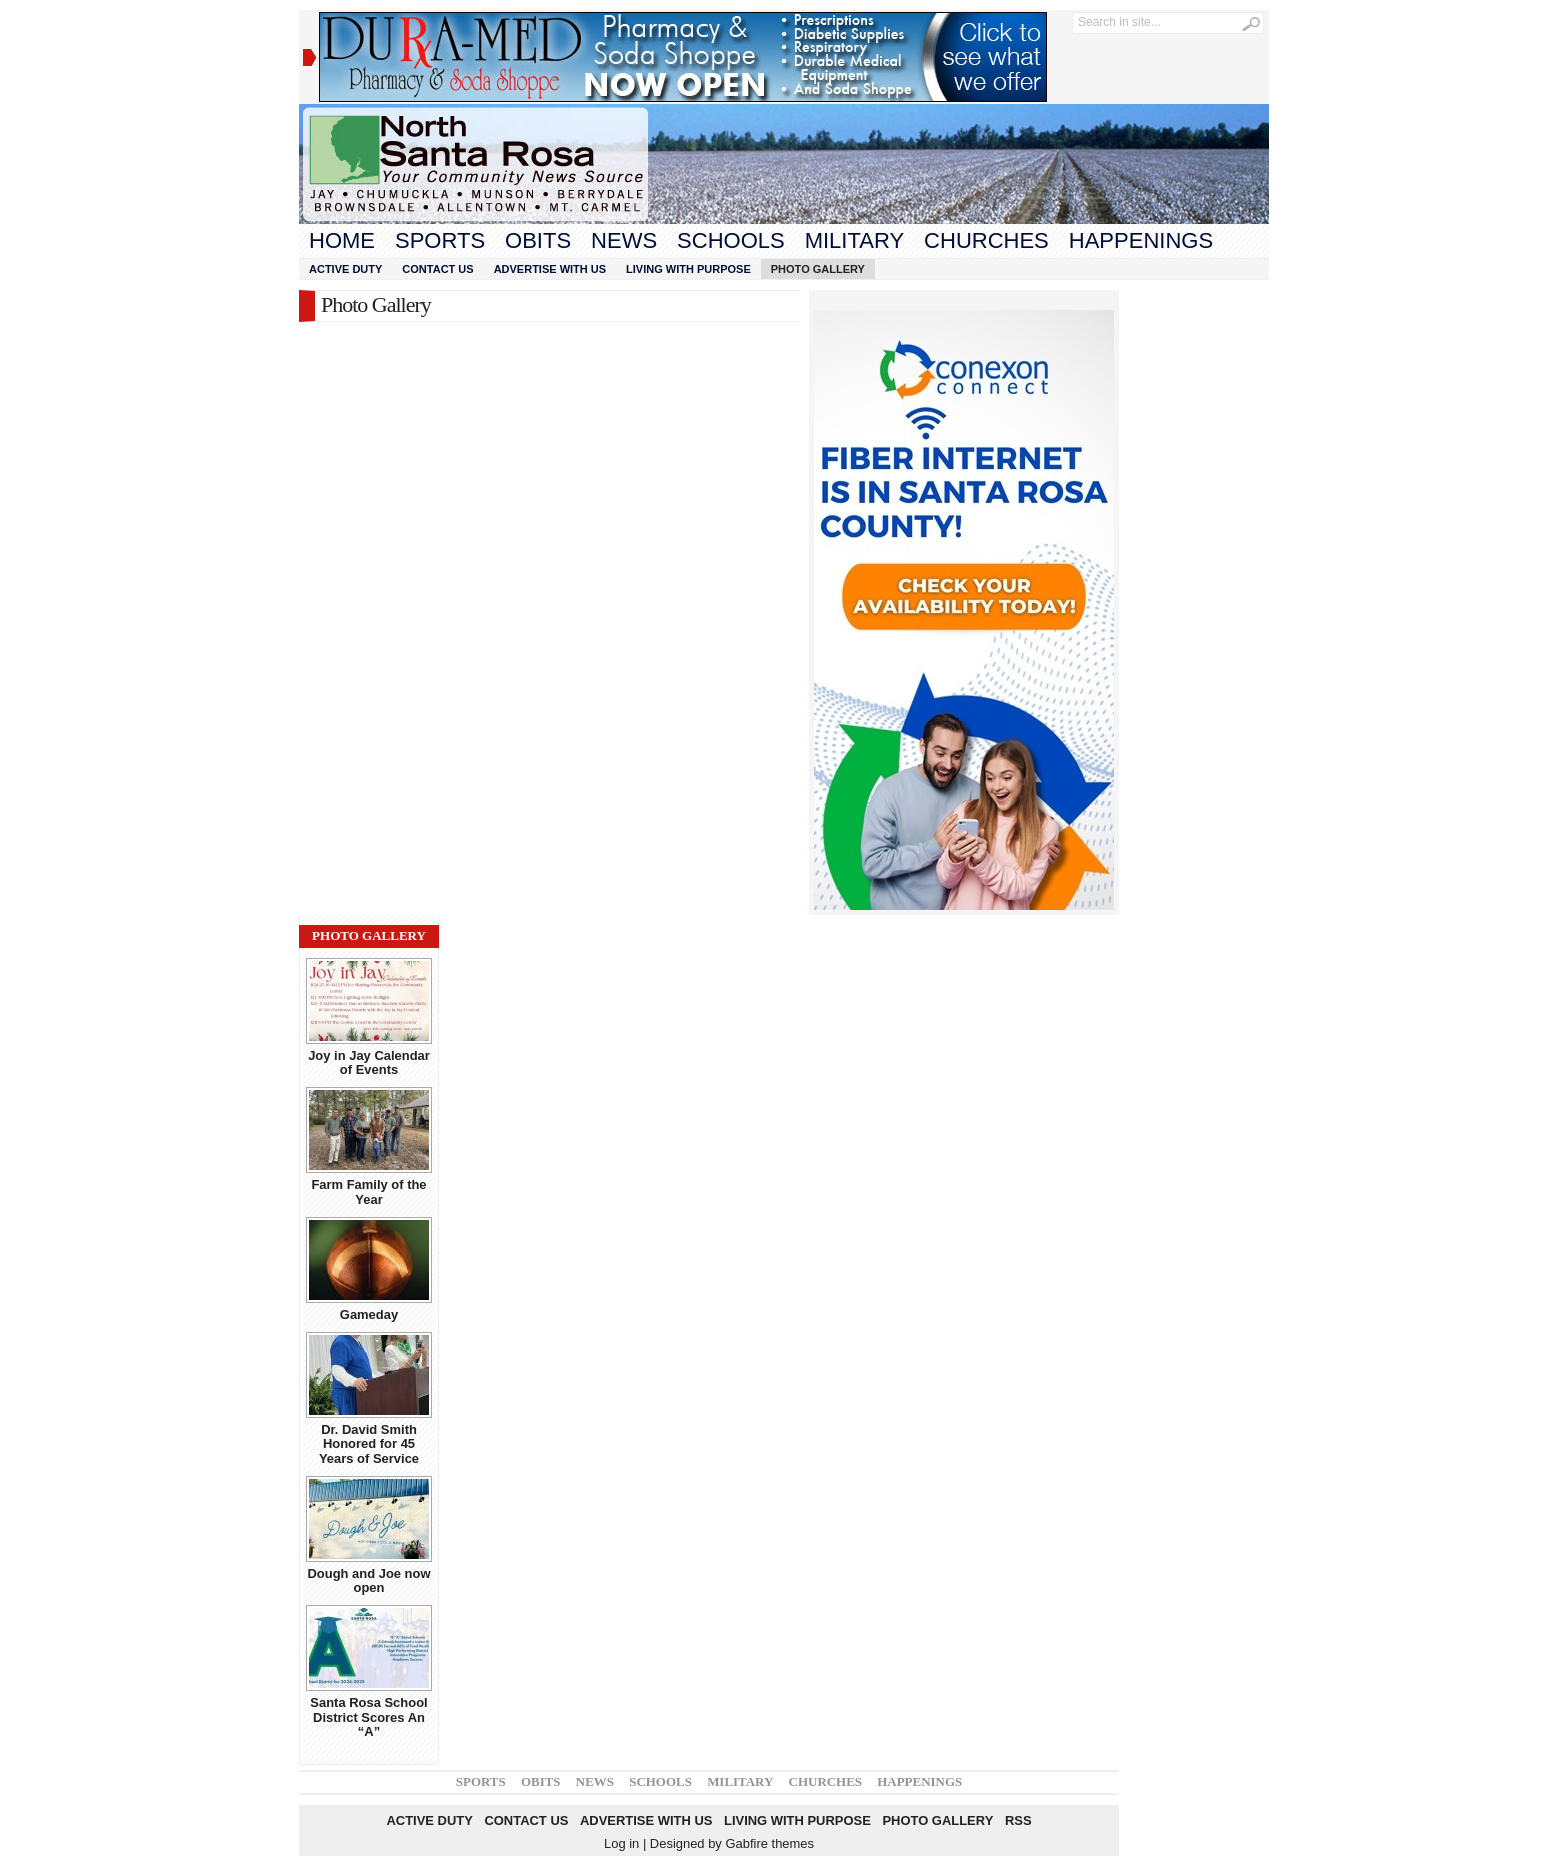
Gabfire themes (769, 1843)
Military (854, 240)
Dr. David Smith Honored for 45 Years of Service (369, 1444)
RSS (1018, 1820)
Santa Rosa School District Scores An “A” (368, 1717)
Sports (440, 240)
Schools (731, 240)
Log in (621, 1843)
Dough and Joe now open (368, 1580)
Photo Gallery (818, 269)
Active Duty (345, 269)
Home (342, 240)
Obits (538, 240)
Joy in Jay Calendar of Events (369, 1062)
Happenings (1141, 240)
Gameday (369, 1314)
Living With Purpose (688, 269)
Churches (986, 240)
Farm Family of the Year (368, 1191)
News (624, 240)
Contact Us (437, 269)
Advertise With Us (550, 269)
